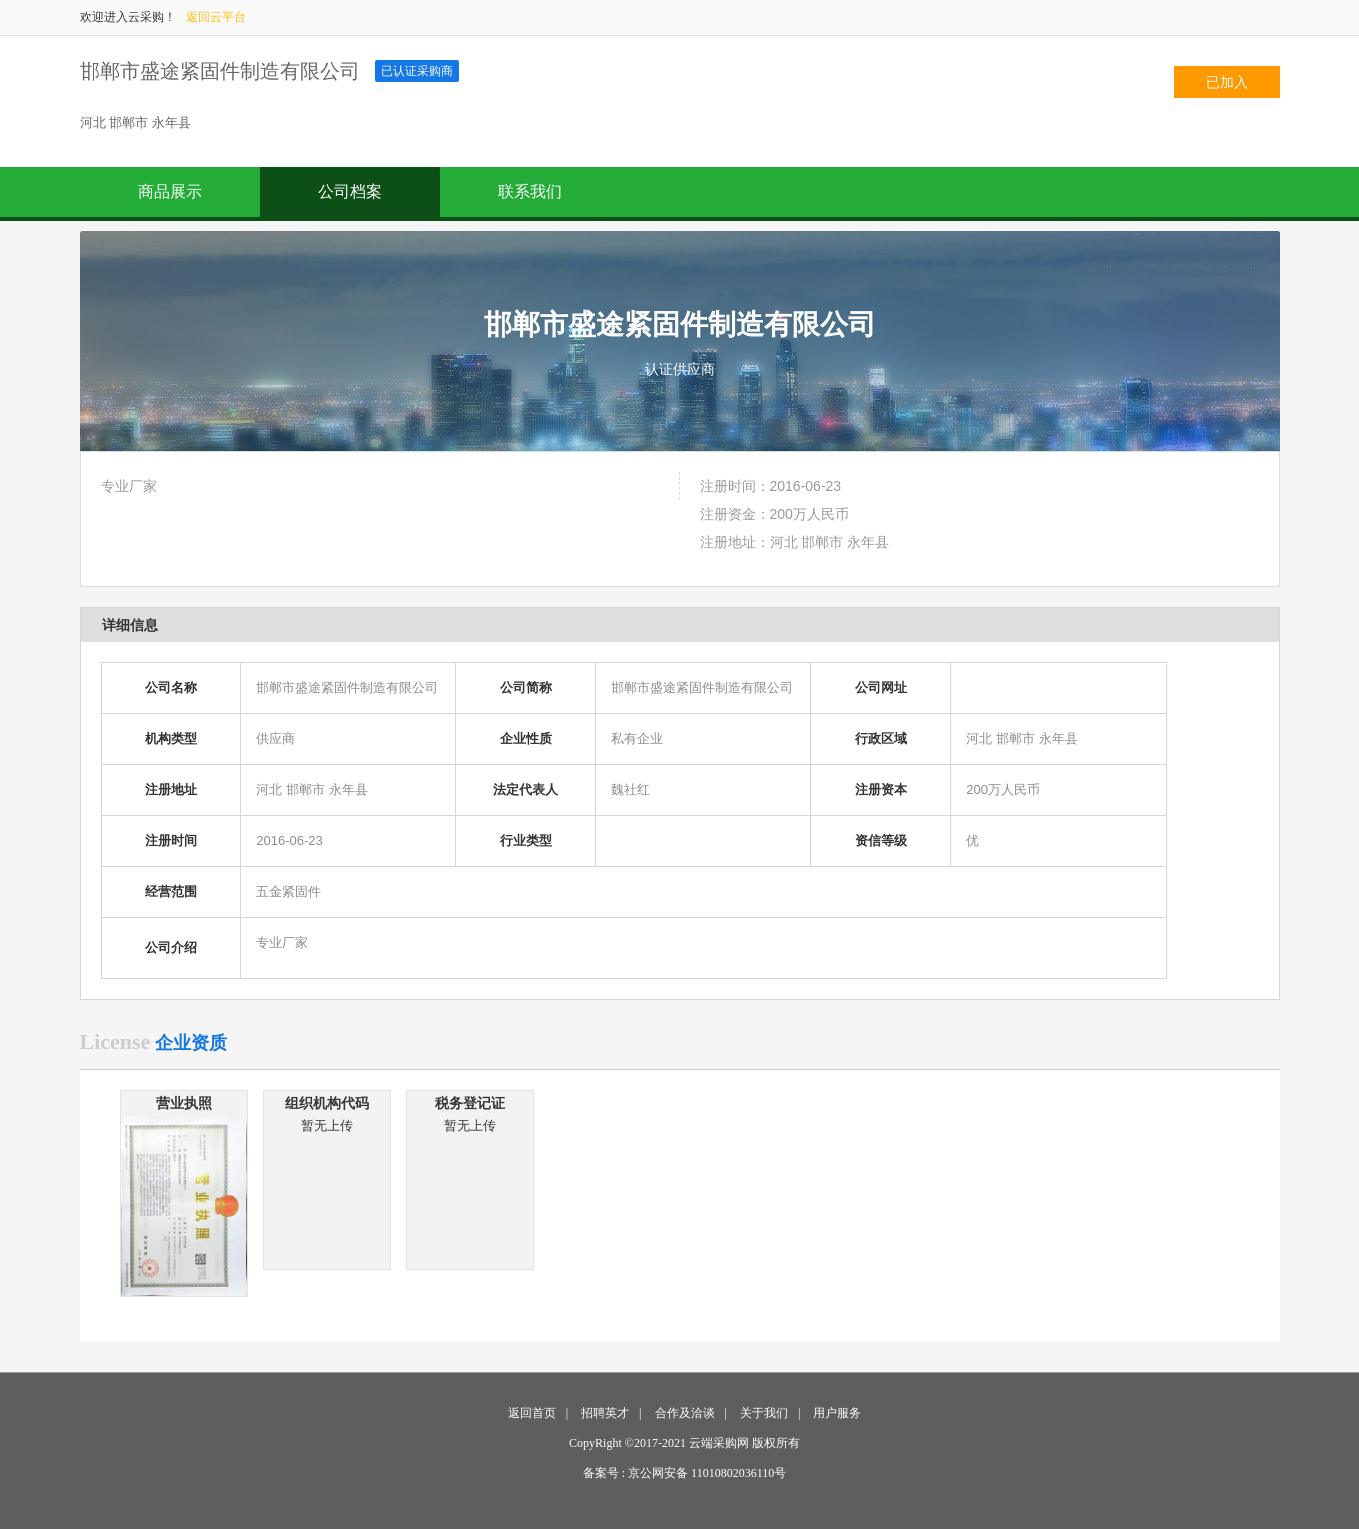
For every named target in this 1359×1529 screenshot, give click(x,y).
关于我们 (764, 1413)
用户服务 (837, 1413)
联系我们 (530, 191)
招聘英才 (605, 1413)
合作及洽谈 (685, 1413)
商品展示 (170, 191)
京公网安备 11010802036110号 (707, 1473)
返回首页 (532, 1413)
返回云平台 (216, 17)
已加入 (1227, 82)
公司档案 (350, 191)
